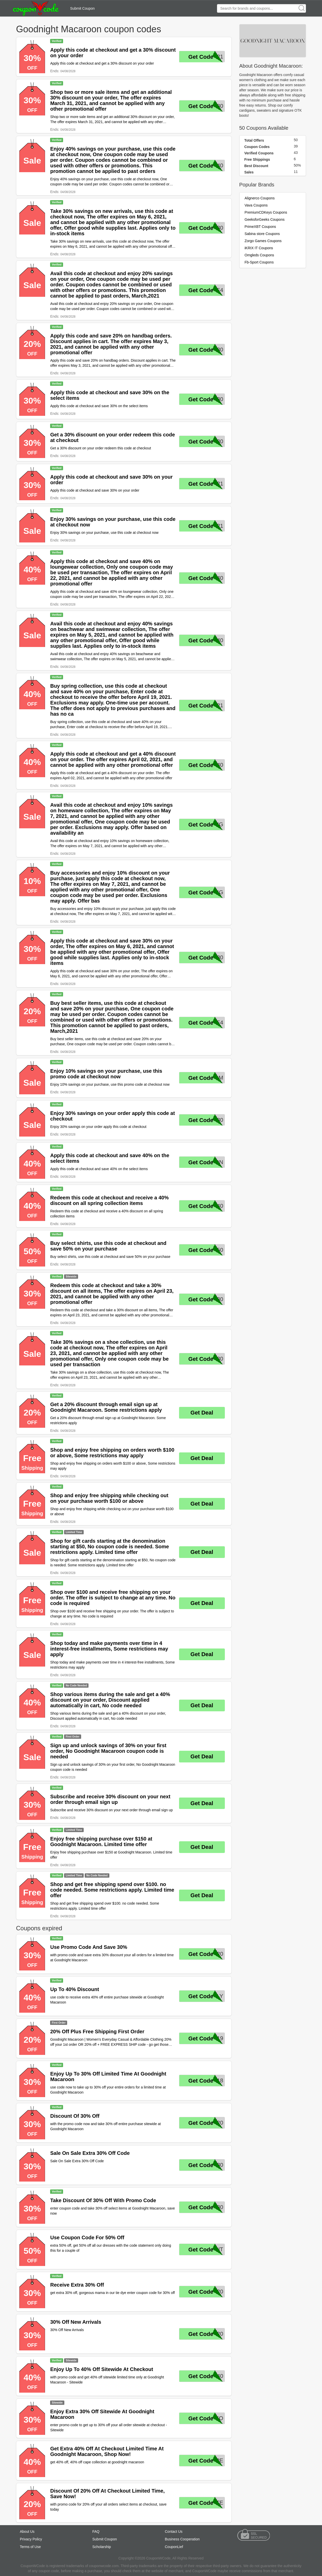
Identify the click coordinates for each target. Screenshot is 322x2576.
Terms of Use (30, 2547)
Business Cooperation (182, 2539)
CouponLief (174, 2547)
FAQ (95, 2531)
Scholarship (101, 2547)
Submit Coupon (82, 8)
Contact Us (173, 2531)
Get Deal (202, 1412)
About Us (27, 2531)
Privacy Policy (31, 2539)
